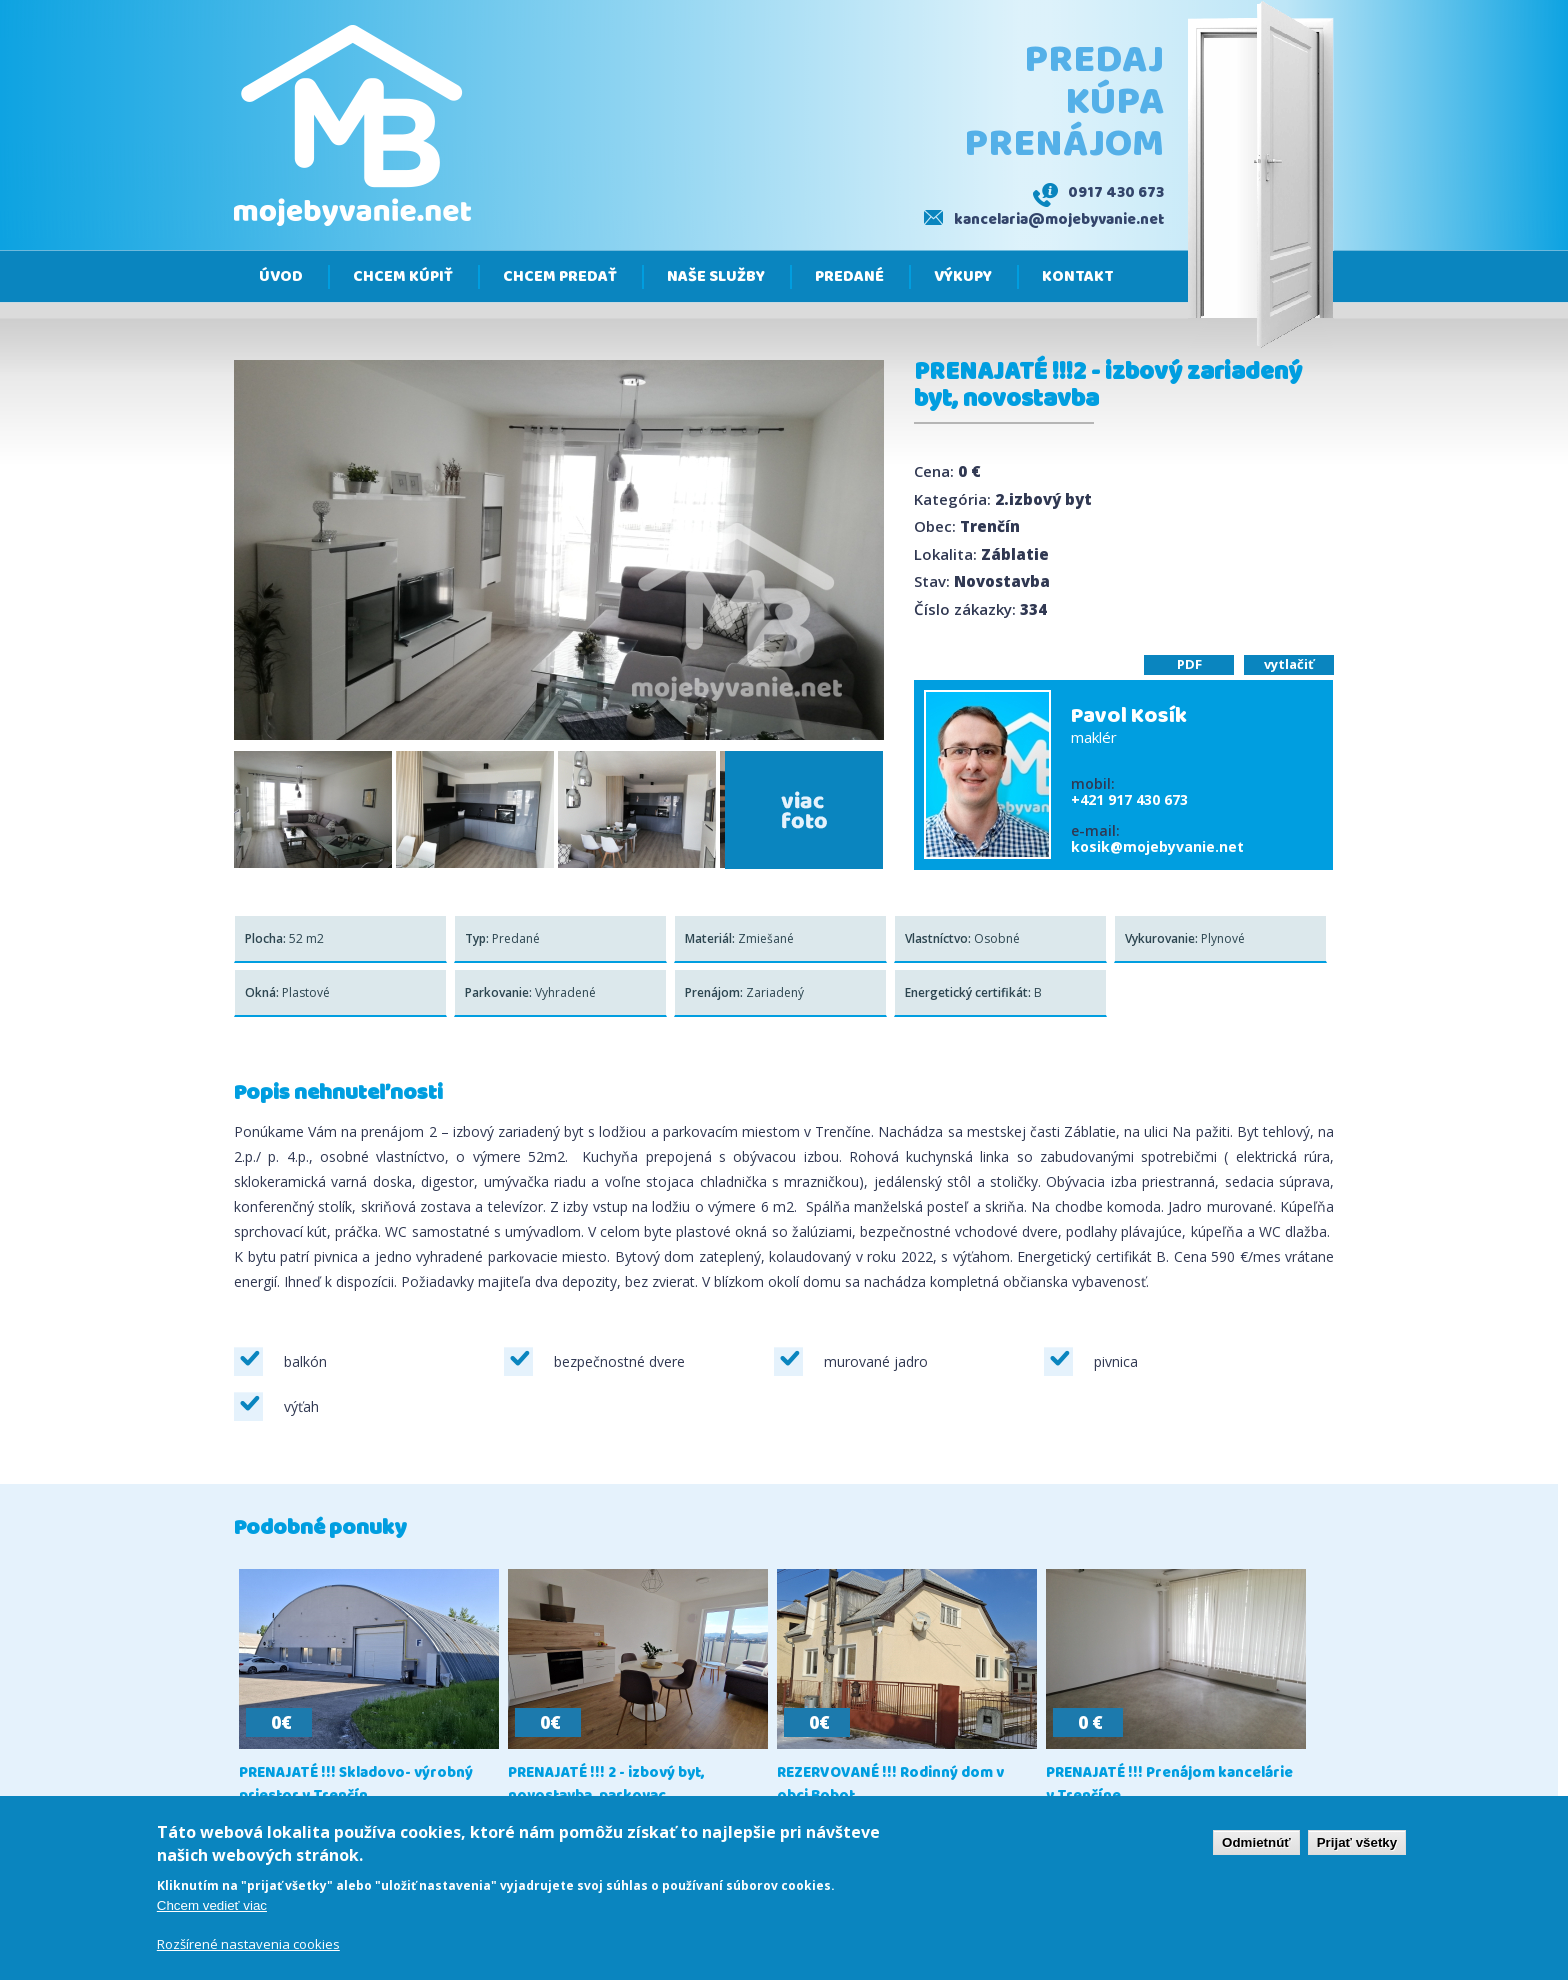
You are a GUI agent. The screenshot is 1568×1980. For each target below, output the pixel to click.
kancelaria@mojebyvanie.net (1059, 220)
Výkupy (963, 277)
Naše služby (716, 277)
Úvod (281, 277)
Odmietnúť (1256, 1844)
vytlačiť (1289, 664)
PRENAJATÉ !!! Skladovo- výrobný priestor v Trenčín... (356, 1785)
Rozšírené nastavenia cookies (248, 1946)
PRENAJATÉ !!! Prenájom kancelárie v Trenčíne (1169, 1785)
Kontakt (1078, 277)
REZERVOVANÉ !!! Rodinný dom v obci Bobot (890, 1785)
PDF (1189, 664)
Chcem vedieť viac (212, 1907)
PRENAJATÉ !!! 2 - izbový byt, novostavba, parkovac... (606, 1785)
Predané (849, 277)
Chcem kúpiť (403, 277)
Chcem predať (560, 277)
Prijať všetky (1357, 1844)
